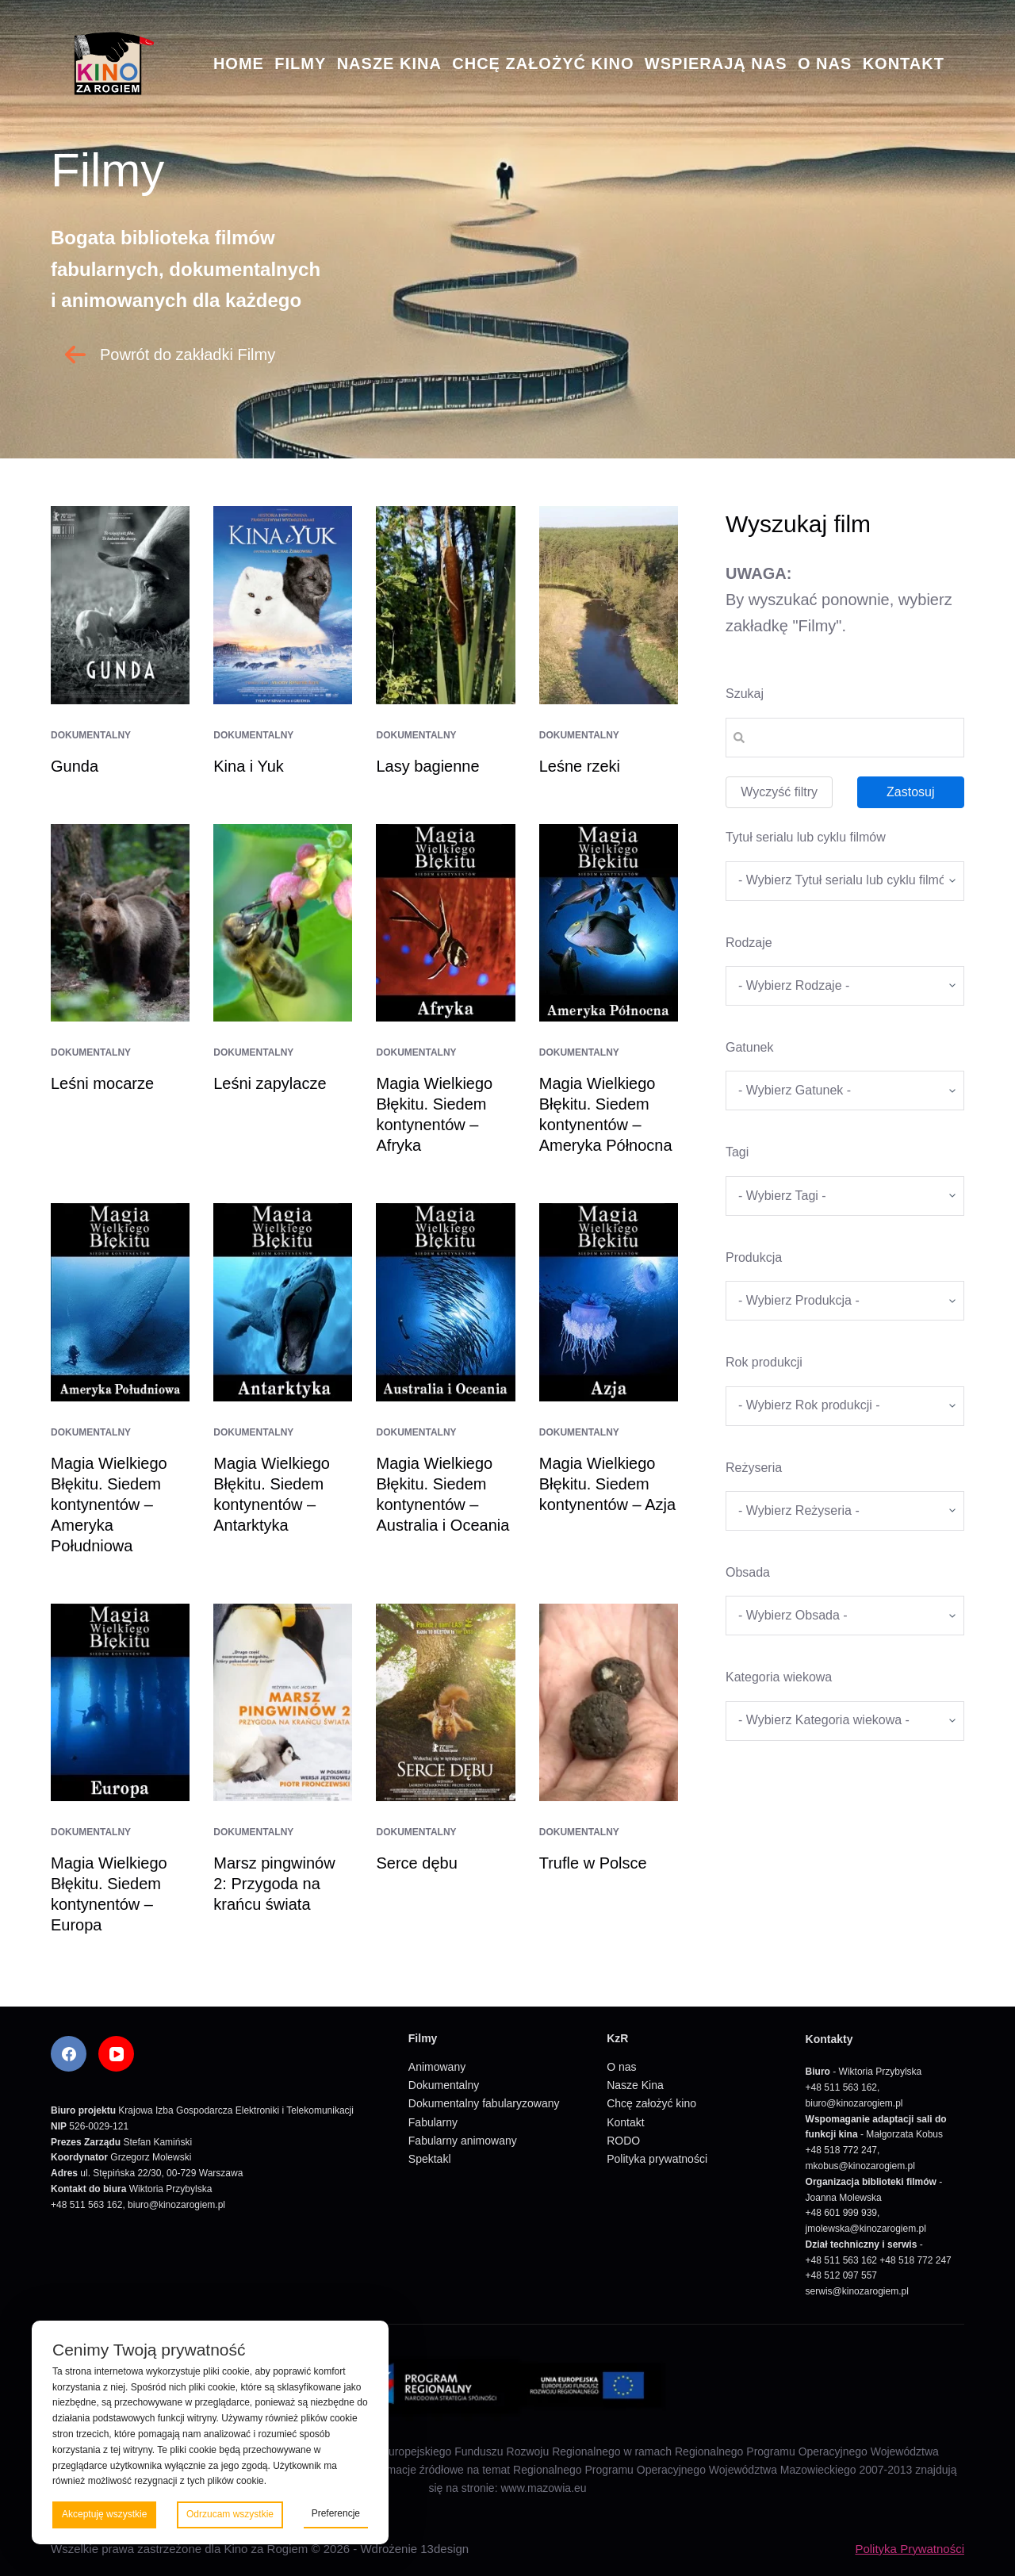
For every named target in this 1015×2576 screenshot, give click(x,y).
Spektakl (429, 2158)
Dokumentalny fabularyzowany (484, 2103)
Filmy (300, 63)
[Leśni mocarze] (120, 923)
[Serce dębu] (445, 1703)
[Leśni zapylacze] (282, 923)
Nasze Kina (389, 63)
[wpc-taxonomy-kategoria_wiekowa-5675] (845, 1721)
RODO (623, 2140)
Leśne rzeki (579, 766)
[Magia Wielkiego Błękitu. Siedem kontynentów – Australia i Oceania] (445, 1302)
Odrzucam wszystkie (230, 2514)
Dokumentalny (91, 735)
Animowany (436, 2066)
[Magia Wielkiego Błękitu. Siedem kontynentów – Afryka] (445, 923)
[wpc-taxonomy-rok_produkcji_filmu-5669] (845, 1406)
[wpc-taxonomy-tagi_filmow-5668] (845, 1196)
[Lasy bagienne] (445, 605)
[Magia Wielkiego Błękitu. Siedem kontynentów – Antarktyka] (282, 1302)
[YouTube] (116, 2054)
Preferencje (336, 2513)
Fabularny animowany (462, 2140)
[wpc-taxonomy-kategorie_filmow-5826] (845, 986)
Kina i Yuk (248, 766)
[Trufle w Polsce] (608, 1703)
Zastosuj (910, 792)
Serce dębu (416, 1863)
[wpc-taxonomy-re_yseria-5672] (845, 1511)
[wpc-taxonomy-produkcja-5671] (845, 1301)
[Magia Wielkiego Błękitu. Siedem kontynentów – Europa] (120, 1703)
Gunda (74, 766)
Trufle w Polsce (593, 1863)
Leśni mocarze (102, 1083)
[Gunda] (120, 605)
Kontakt (903, 63)
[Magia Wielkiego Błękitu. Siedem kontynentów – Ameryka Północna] (608, 923)
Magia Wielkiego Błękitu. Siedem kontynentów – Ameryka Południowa (109, 1504)
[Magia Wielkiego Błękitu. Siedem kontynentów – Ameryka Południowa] (120, 1302)
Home (238, 63)
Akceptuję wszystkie (104, 2514)
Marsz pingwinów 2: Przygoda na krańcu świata (274, 1883)
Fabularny (433, 2122)
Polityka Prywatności (909, 2548)
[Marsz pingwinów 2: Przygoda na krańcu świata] (282, 1703)
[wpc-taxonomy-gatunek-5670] (845, 1090)
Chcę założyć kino (543, 63)
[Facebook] (68, 2054)
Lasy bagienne (427, 766)
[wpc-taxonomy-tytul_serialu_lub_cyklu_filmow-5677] (845, 881)
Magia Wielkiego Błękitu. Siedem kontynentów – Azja (607, 1484)
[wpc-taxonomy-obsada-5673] (845, 1615)
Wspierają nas (716, 63)
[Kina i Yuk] (282, 605)
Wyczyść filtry (779, 792)
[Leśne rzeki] (608, 605)
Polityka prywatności (657, 2158)
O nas (825, 63)
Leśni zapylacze (269, 1083)
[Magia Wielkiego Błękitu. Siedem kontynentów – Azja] (608, 1302)
